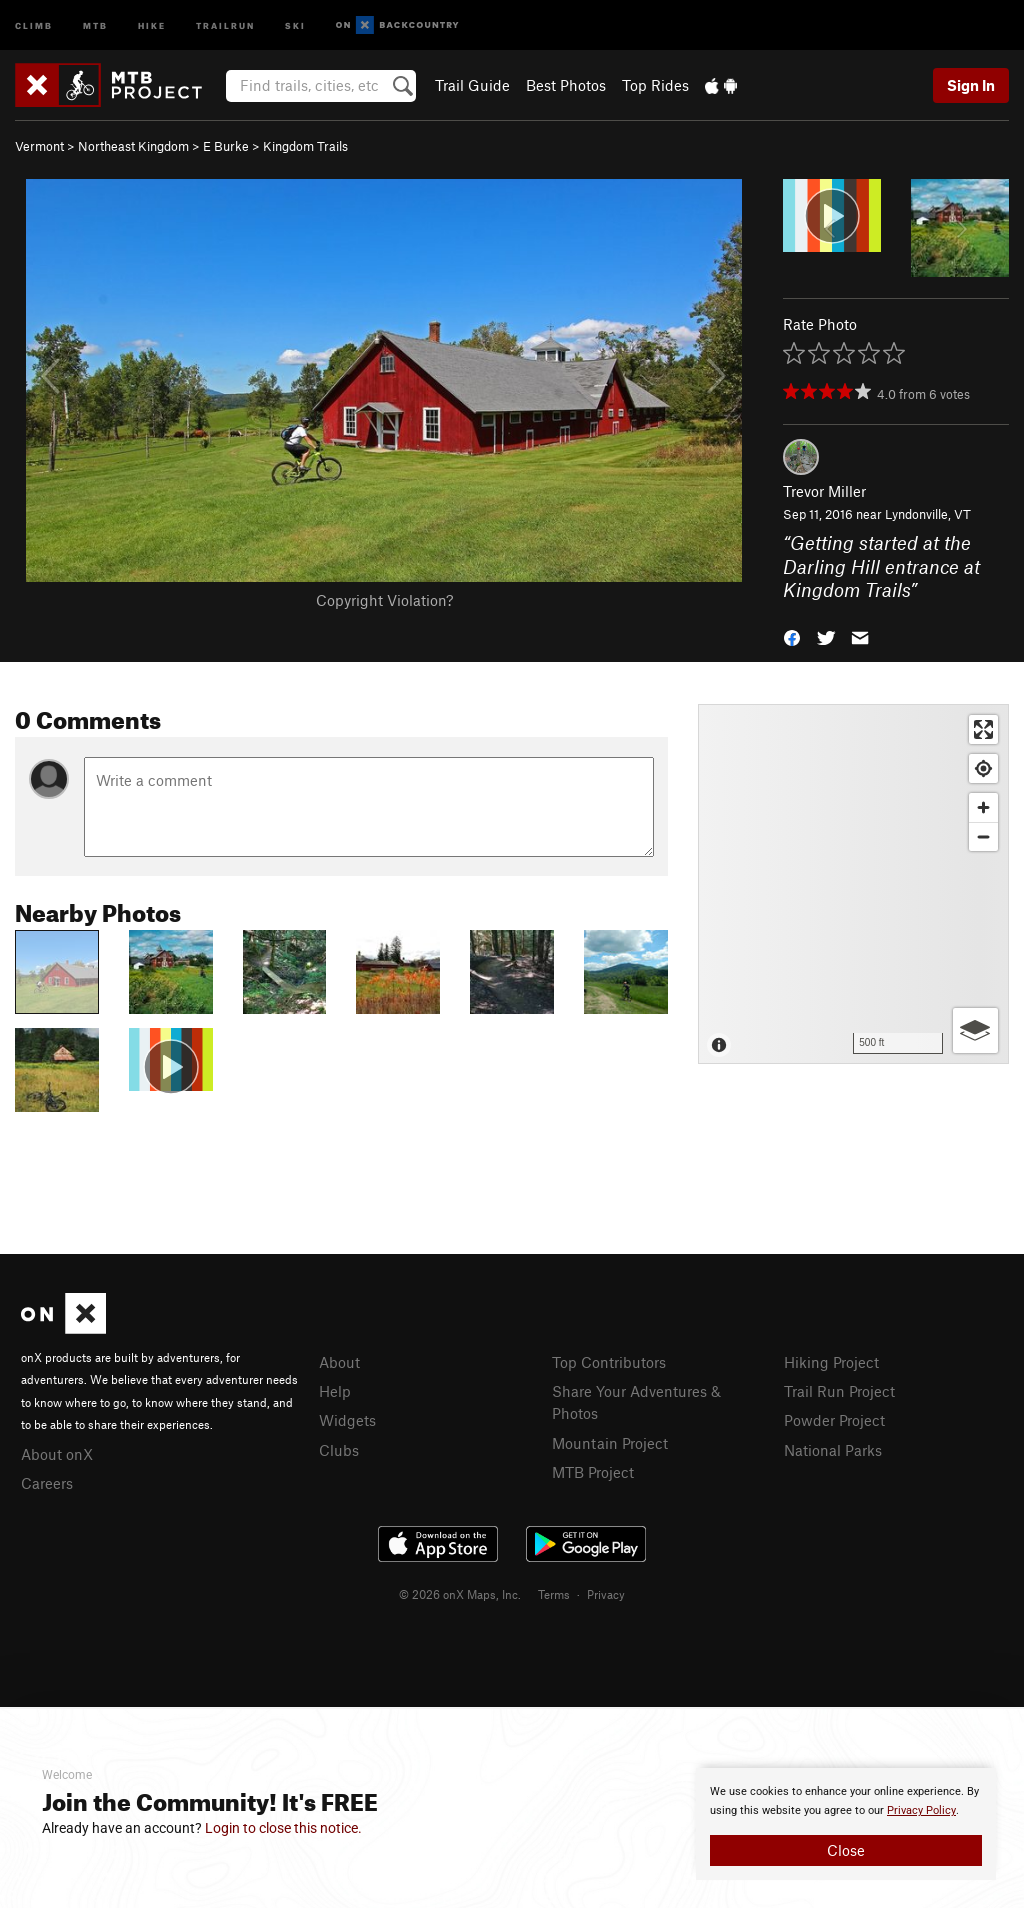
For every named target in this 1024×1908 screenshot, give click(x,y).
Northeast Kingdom (133, 146)
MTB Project (593, 1472)
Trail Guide (472, 85)
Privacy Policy (921, 1810)
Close (846, 1850)
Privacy (606, 1594)
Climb (34, 24)
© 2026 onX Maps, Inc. (460, 1594)
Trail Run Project (839, 1391)
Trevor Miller (824, 491)
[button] (792, 636)
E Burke (226, 146)
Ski (295, 24)
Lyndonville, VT (928, 514)
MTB (95, 24)
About (339, 1362)
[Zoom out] (983, 836)
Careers (47, 1483)
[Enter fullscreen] (983, 729)
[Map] (853, 884)
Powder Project (834, 1420)
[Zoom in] (983, 807)
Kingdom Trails (305, 146)
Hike (152, 24)
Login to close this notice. (283, 1828)
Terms (554, 1594)
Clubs (339, 1450)
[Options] (975, 1030)
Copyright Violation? (384, 600)
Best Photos (566, 85)
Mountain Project (610, 1443)
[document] (846, 1824)
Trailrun (225, 24)
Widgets (347, 1420)
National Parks (833, 1450)
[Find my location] (983, 768)
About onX (57, 1454)
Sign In (971, 85)
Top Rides (655, 85)
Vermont (39, 146)
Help (335, 1391)
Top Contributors (609, 1362)
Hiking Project (831, 1362)
